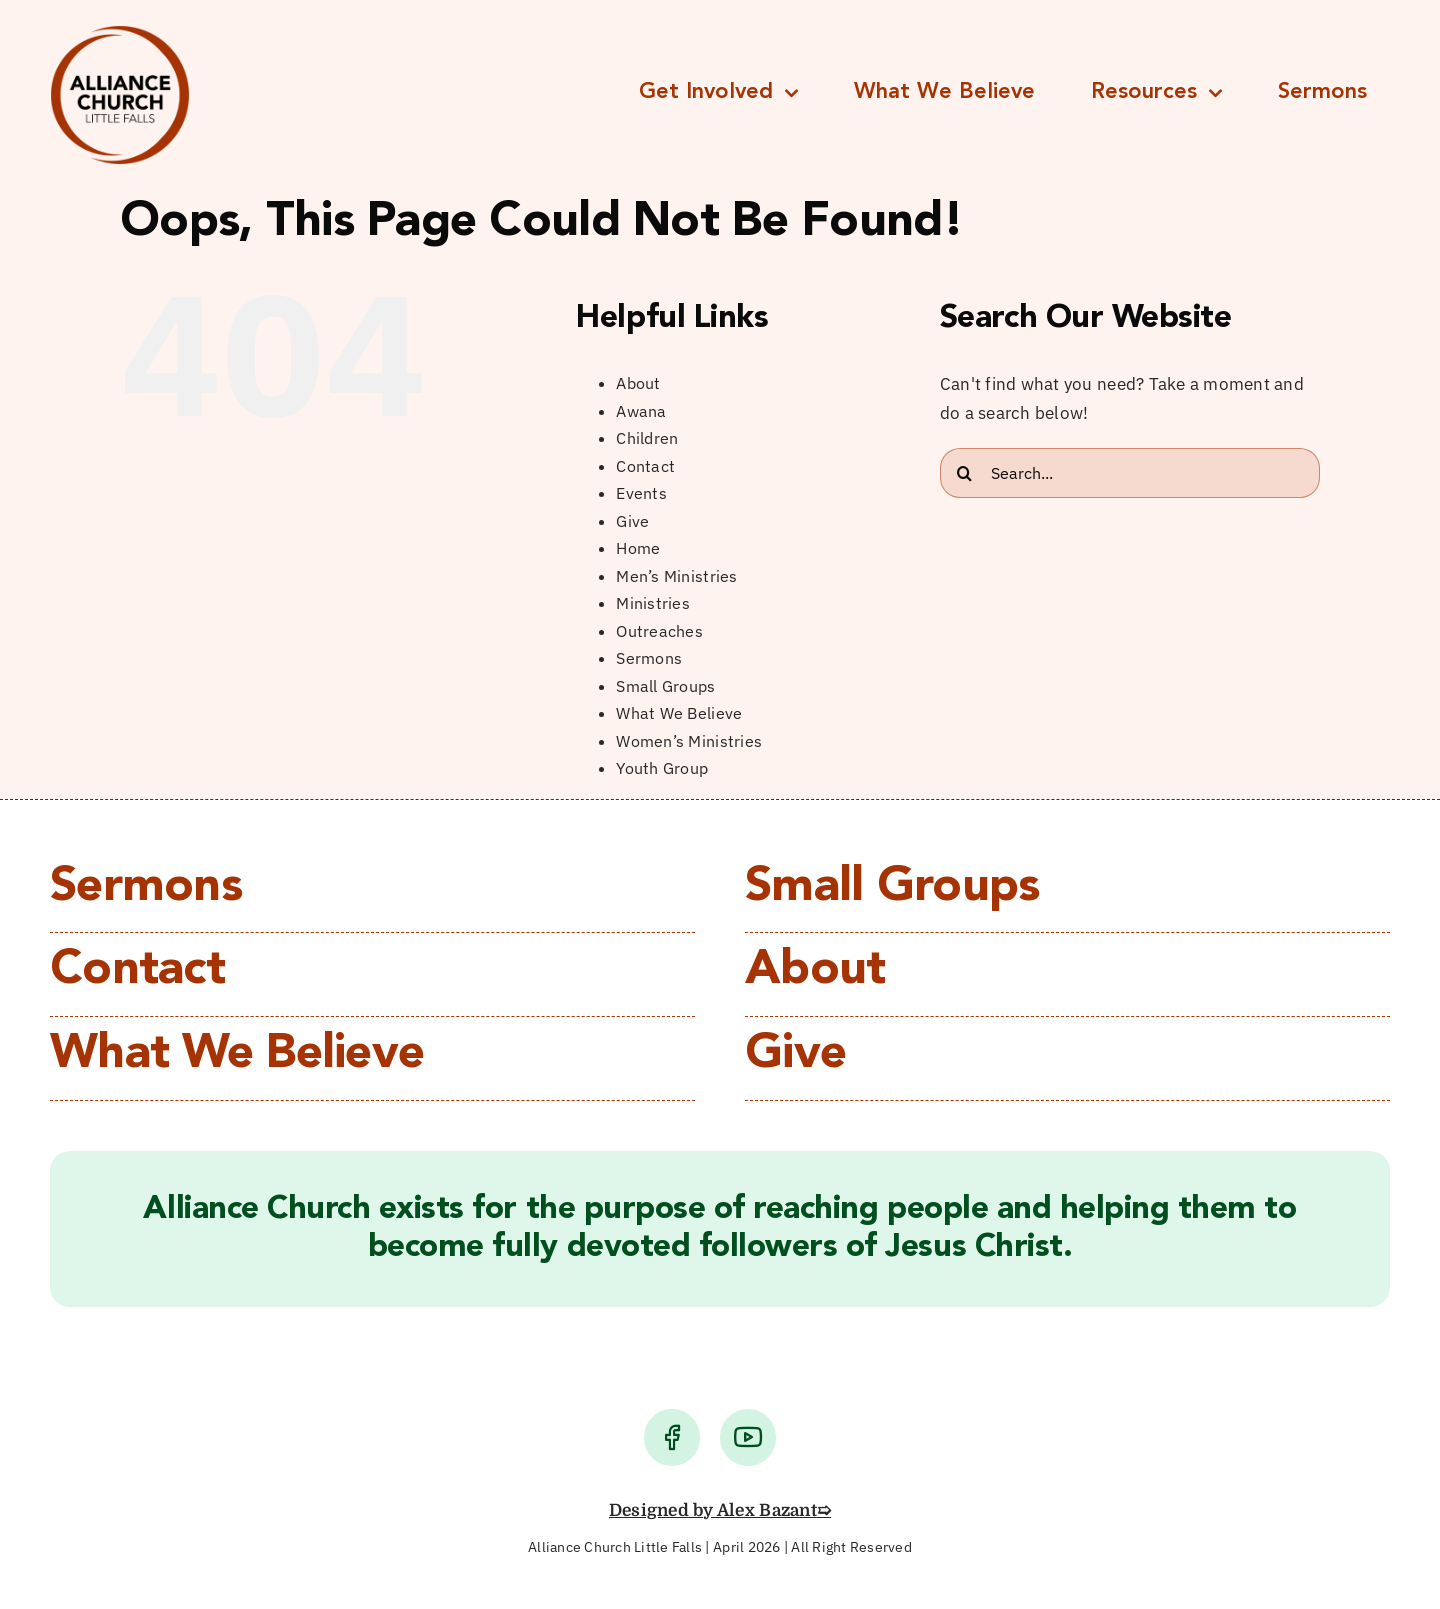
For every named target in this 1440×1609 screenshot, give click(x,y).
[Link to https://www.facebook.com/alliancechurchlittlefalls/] (672, 1437)
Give (632, 521)
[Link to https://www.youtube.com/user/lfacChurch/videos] (748, 1437)
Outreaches (659, 631)
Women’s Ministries (689, 741)
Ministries (653, 603)
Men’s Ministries (676, 576)
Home (638, 548)
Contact (645, 466)
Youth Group (662, 768)
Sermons (649, 658)
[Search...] (1130, 473)
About (638, 383)
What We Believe (679, 713)
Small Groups (665, 686)
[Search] (965, 473)
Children (647, 438)
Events (641, 493)
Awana (641, 411)
